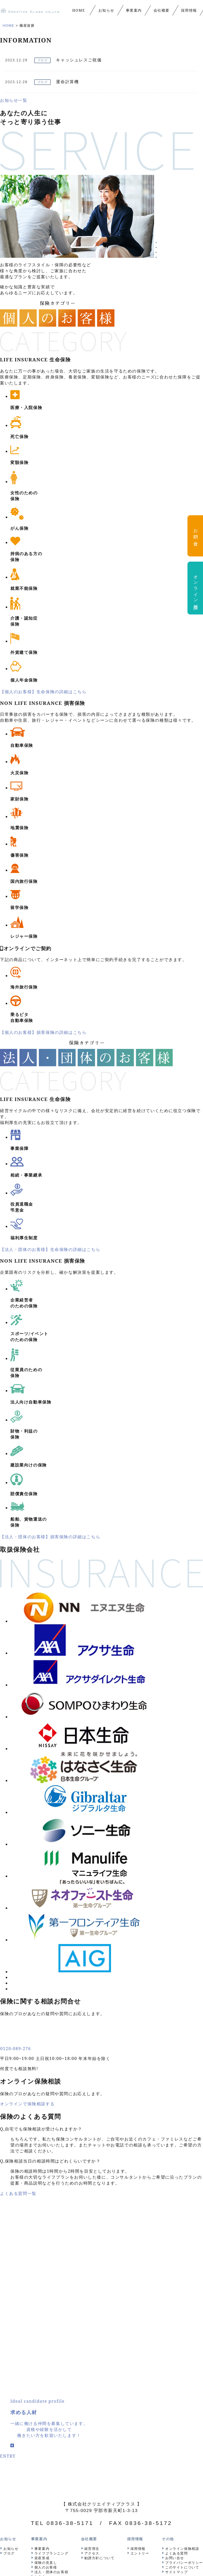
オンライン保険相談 (182, 2287)
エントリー (139, 2292)
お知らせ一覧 (13, 100)
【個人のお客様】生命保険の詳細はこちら (43, 692)
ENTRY (8, 2194)
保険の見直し (45, 2301)
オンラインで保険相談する (27, 1842)
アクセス (91, 2292)
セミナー (41, 2315)
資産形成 (41, 2296)
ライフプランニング (51, 2292)
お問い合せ (174, 2296)
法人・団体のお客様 (51, 2310)
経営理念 (91, 2287)
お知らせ (10, 2287)
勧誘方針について (99, 2296)
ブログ (42, 60)
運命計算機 (67, 82)
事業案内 (41, 2287)
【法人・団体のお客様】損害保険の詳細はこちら (50, 1537)
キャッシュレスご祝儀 (79, 60)
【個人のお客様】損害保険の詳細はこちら (43, 1032)
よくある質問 (176, 2292)
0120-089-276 (15, 1787)
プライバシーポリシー (184, 2301)
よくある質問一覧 (18, 1932)
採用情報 (138, 2287)
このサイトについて (182, 2306)
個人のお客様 (45, 2306)
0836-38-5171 (70, 2261)
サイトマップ (176, 2310)
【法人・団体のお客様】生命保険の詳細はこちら (50, 1249)
